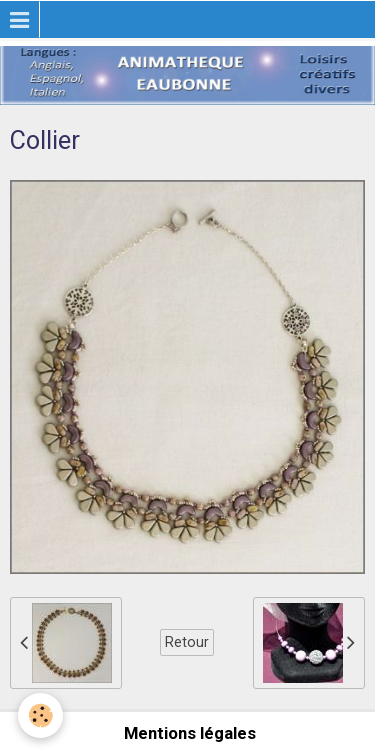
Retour (187, 642)
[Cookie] (40, 715)
